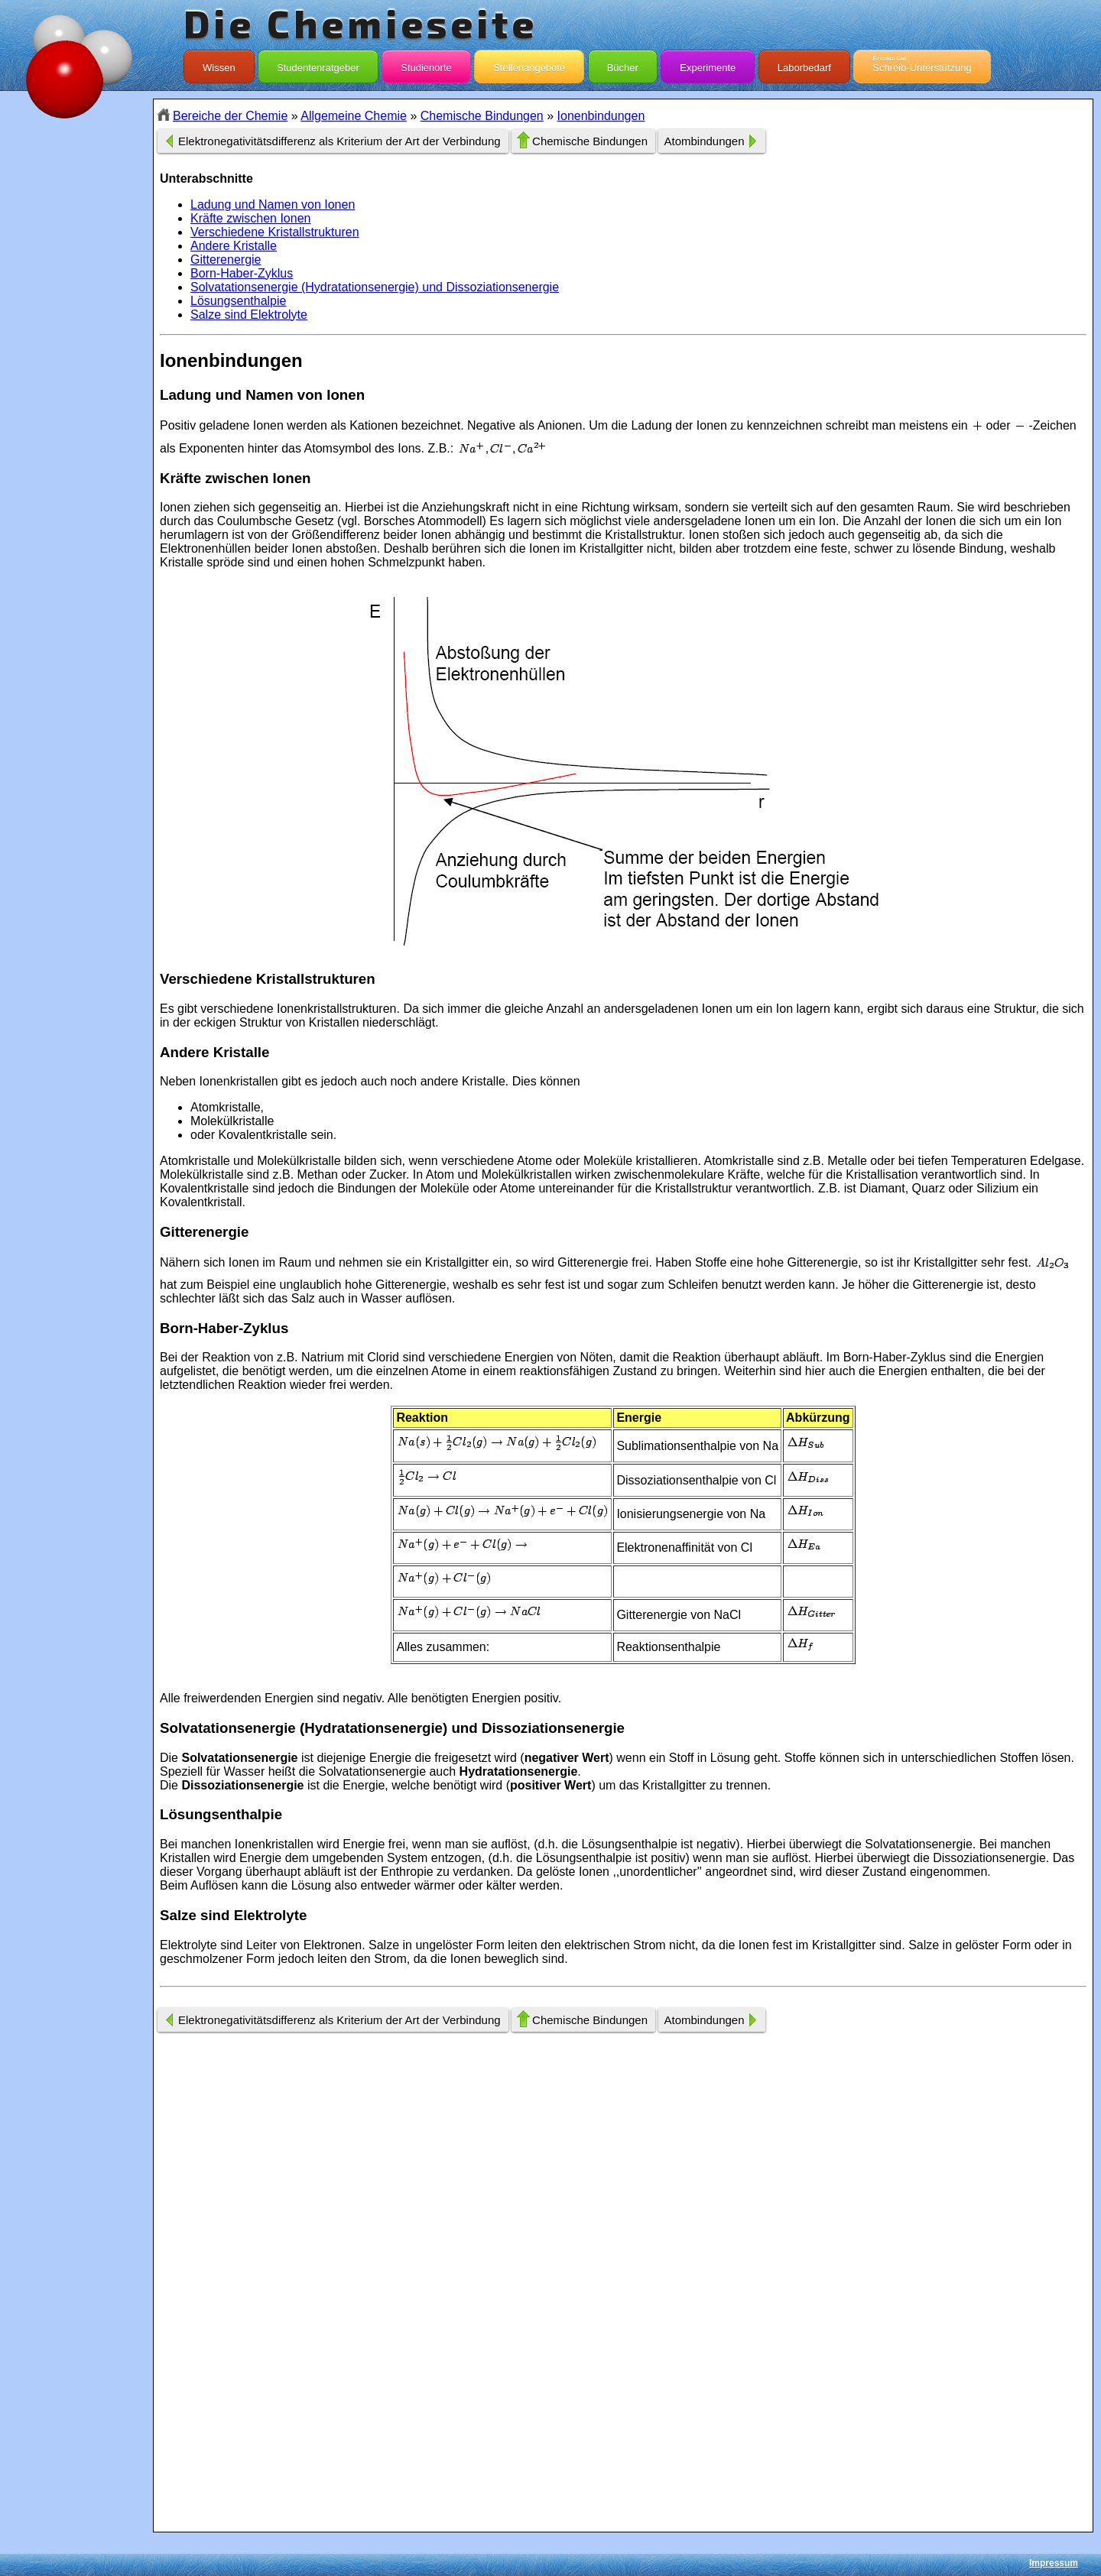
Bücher (622, 64)
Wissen (219, 64)
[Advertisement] (76, 370)
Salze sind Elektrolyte (248, 314)
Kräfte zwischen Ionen (250, 218)
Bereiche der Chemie (230, 115)
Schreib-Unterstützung (921, 64)
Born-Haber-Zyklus (241, 273)
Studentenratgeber (318, 64)
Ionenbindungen (601, 115)
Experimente (708, 64)
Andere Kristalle (233, 245)
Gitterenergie (225, 259)
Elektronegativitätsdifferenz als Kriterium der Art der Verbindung (339, 141)
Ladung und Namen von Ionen (272, 204)
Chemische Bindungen (482, 115)
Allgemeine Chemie (353, 115)
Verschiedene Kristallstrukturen (274, 231)
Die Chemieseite (361, 23)
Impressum (1053, 2563)
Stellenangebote (529, 64)
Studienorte (426, 64)
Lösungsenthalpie (238, 300)
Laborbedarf (804, 64)
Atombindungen (704, 141)
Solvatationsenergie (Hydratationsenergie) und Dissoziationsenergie (374, 287)
